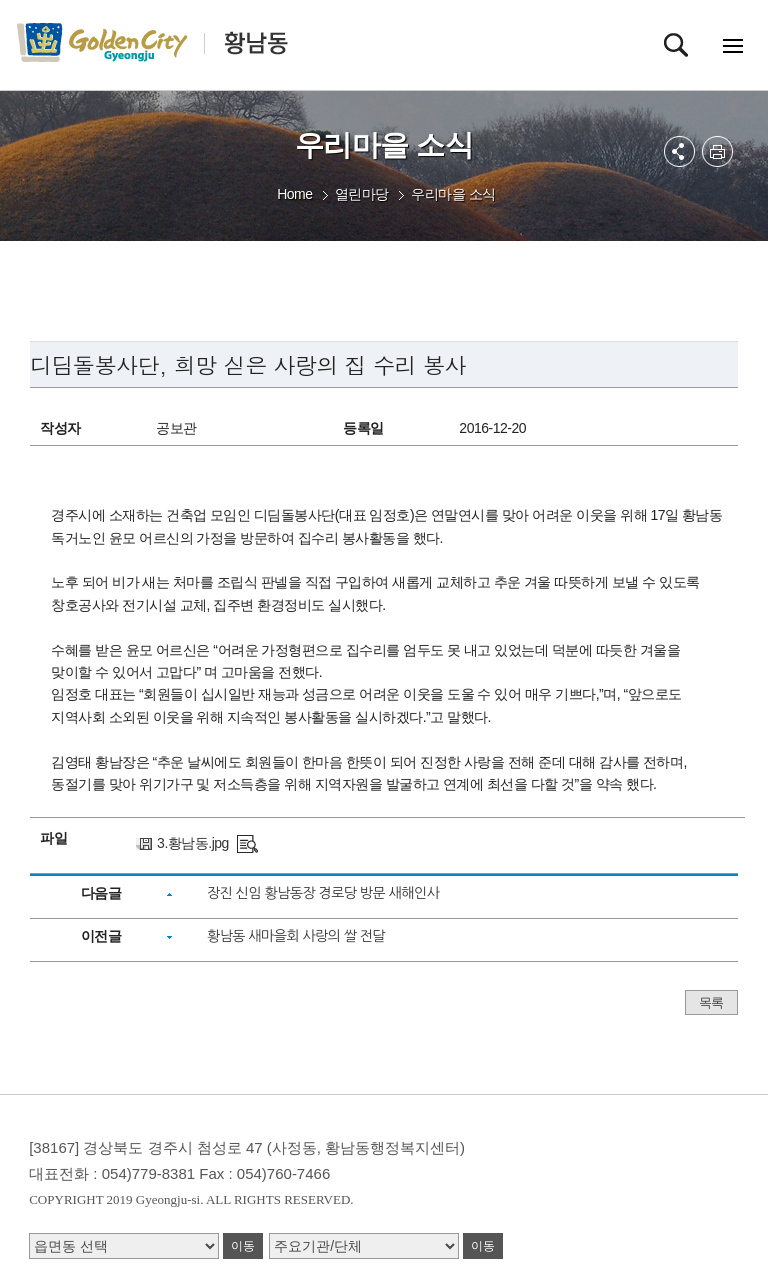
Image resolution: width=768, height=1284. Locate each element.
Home (294, 194)
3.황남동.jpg (193, 843)
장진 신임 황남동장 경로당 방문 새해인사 (323, 893)
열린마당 (362, 194)
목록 (711, 1002)
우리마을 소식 (453, 194)
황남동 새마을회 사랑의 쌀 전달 (296, 936)
